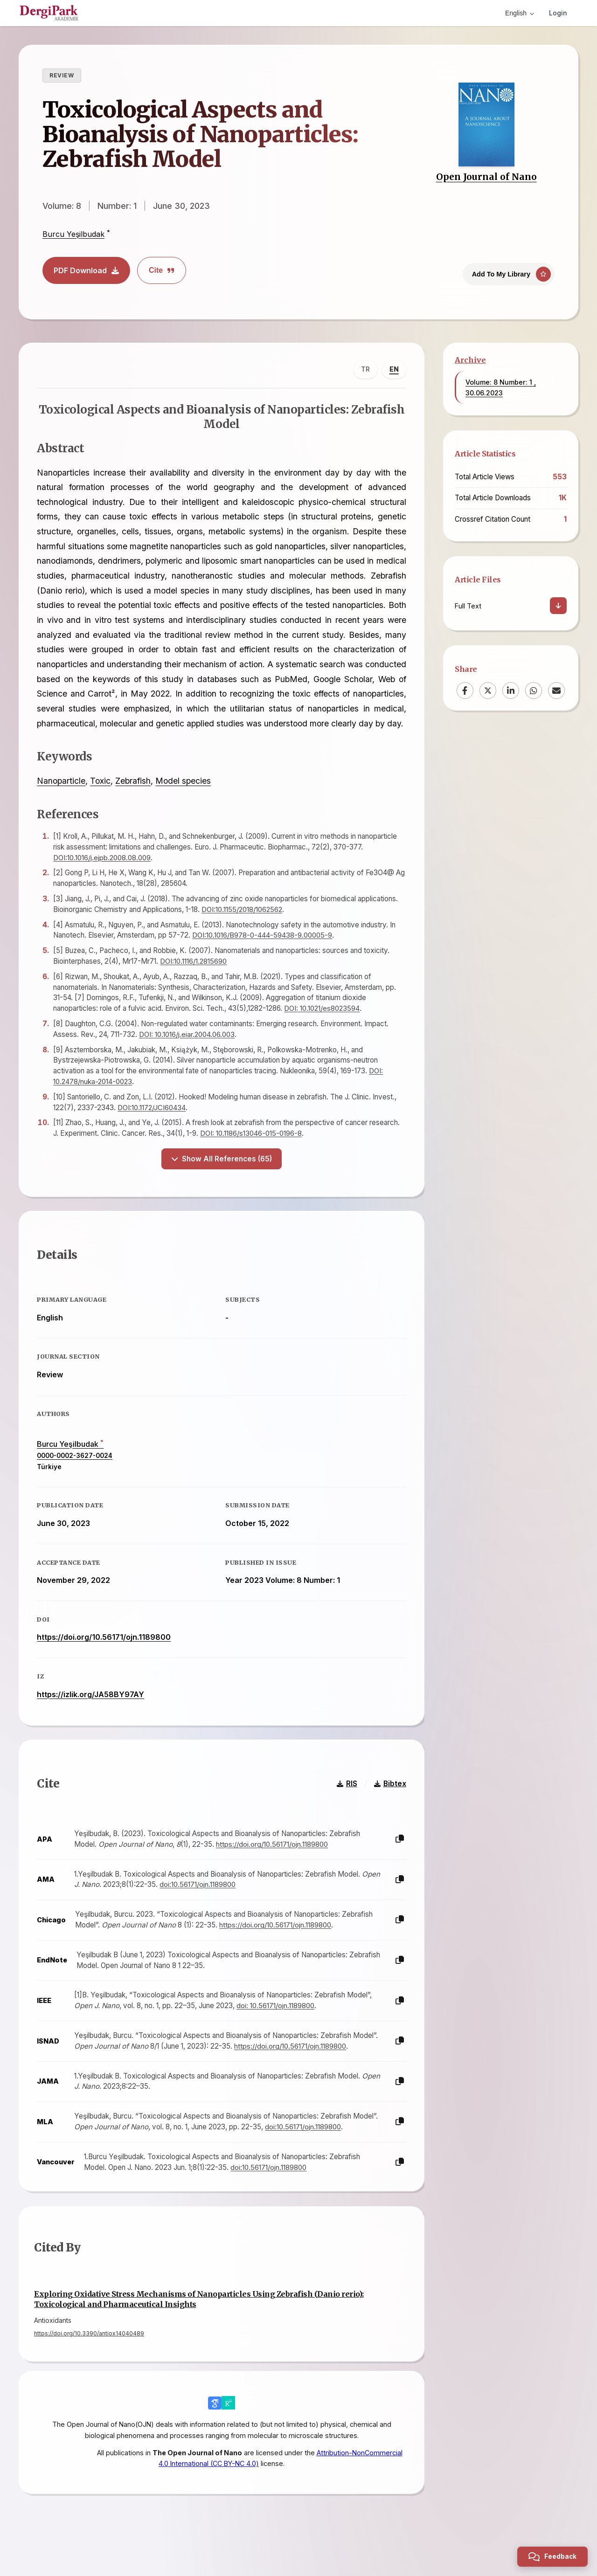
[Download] (558, 605)
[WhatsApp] (533, 690)
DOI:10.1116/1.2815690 (194, 976)
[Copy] (398, 1857)
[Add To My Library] (509, 273)
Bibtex (389, 1802)
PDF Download (86, 270)
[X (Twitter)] (487, 690)
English (519, 13)
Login (558, 13)
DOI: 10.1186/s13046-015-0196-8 (252, 1148)
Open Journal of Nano (486, 176)
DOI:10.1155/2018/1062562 (243, 924)
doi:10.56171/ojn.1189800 (198, 1903)
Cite (161, 270)
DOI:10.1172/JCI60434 (152, 1123)
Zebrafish (134, 796)
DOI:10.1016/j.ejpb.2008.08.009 (103, 873)
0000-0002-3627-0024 (75, 1472)
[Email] (556, 690)
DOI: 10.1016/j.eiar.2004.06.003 (188, 1049)
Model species (184, 796)
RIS (346, 1802)
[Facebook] (465, 690)
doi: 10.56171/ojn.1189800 (276, 2024)
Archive (470, 360)
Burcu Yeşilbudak (73, 234)
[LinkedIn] (510, 690)
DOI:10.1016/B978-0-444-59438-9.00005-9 (263, 950)
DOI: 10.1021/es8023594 (323, 1023)
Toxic (101, 796)
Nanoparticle (62, 796)
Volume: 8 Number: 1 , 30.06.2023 (500, 387)
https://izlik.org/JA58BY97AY (91, 1711)
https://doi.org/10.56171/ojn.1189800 (105, 1654)
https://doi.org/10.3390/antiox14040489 (89, 2352)
